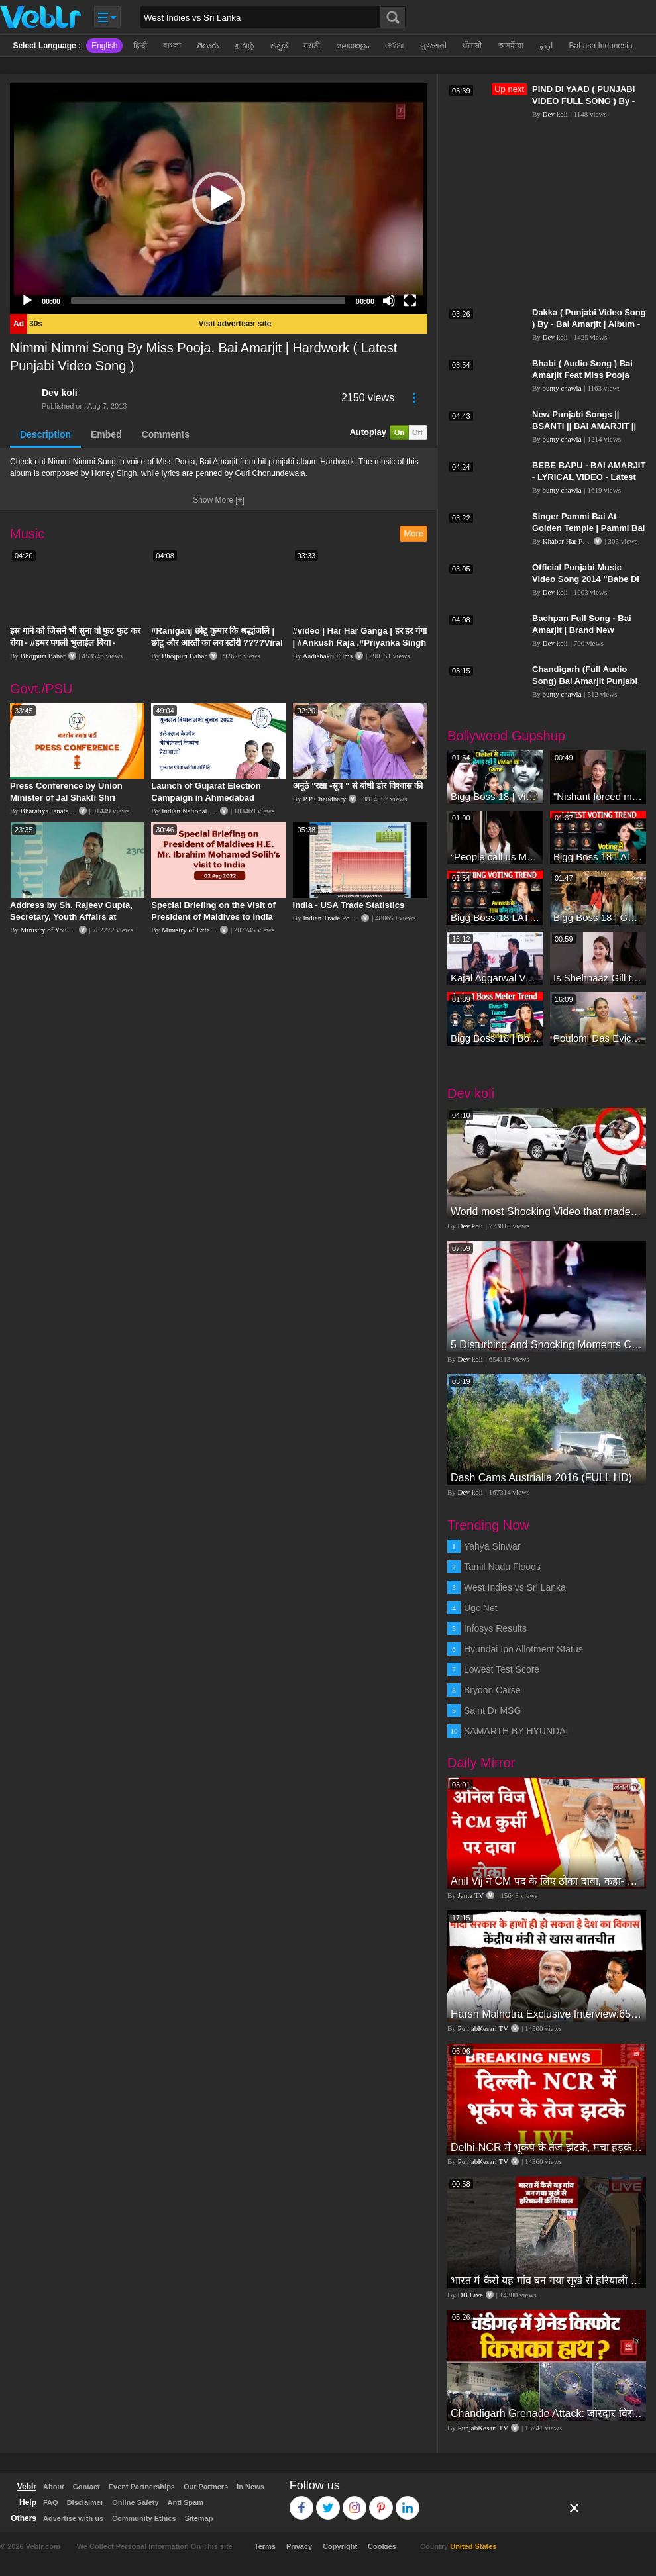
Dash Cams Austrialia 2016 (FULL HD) (541, 1477)
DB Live (470, 2295)
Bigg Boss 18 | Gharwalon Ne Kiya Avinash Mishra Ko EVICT (598, 917)
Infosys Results (495, 1628)
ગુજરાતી (433, 45)
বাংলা (172, 45)
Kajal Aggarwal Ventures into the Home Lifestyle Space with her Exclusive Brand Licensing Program (495, 977)
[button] (218, 198)
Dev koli (60, 392)
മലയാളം (352, 45)
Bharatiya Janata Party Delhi (62, 811)
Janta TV (471, 1895)
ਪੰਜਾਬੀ (472, 45)
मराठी (311, 45)
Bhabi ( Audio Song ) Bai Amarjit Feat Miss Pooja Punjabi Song (582, 375)
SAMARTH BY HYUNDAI (516, 1731)
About (53, 2487)
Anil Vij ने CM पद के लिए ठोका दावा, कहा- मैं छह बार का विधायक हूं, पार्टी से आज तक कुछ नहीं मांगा (547, 1881)
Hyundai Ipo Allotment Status (523, 1649)
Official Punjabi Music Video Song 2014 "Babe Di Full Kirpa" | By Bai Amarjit (586, 579)
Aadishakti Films (328, 656)
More (413, 533)
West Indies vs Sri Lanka (515, 1587)
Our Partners (206, 2487)
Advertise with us (73, 2518)
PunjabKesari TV (483, 2028)
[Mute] (389, 300)
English (104, 45)
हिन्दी (140, 45)
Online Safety (135, 2502)
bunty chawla (562, 388)
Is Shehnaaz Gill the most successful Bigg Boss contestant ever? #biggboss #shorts (598, 977)
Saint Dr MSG (492, 1710)
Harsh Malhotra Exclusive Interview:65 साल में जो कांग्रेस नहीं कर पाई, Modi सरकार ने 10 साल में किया (547, 2014)
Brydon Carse (492, 1690)
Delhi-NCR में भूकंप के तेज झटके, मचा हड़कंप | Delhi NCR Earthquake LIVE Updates (547, 2147)
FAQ (50, 2502)
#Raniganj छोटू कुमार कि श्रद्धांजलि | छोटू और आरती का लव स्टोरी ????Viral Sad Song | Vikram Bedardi (216, 643)
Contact (86, 2487)
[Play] (27, 300)
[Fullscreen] (410, 300)
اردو (546, 45)
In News (250, 2487)
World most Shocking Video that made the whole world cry (547, 1211)
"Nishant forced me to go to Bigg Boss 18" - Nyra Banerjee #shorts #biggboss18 (598, 796)
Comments (166, 434)
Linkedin (407, 2501)
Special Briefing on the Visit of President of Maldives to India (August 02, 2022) (213, 917)
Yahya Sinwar (492, 1546)
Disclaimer (85, 2502)
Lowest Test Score (501, 1669)
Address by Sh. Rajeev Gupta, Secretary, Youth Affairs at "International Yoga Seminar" (71, 917)
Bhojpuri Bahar (43, 656)
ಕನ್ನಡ (279, 45)
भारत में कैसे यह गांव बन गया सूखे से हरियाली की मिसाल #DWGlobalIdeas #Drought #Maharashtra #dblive (547, 2280)
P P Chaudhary (324, 799)
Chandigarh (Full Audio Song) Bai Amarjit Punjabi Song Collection (584, 681)
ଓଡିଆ (394, 45)
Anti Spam (185, 2502)
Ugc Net (481, 1608)
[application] (218, 198)
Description (45, 434)
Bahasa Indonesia (600, 45)
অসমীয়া (510, 45)
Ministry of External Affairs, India (212, 930)
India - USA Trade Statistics (349, 905)
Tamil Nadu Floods (502, 1566)
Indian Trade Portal (331, 918)
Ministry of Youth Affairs (58, 930)
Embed (106, 434)
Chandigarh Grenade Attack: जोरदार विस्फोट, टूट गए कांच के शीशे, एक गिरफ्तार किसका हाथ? (547, 2413)
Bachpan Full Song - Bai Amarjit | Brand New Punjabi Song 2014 (581, 630)
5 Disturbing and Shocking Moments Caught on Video (547, 1344)
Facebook (301, 2501)
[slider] (208, 300)
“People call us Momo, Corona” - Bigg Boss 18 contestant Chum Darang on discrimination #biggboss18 (495, 856)
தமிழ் (244, 45)
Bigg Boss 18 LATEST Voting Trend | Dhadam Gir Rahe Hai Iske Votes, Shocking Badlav (495, 917)
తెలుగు (208, 45)
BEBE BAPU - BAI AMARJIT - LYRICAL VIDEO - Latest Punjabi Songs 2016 (588, 477)
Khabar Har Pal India (574, 541)
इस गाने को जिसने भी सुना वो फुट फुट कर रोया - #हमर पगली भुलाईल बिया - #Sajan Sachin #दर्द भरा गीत (75, 643)
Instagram (354, 2501)
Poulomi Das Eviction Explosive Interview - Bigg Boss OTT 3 (598, 1038)
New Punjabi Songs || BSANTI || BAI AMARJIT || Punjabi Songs (584, 426)
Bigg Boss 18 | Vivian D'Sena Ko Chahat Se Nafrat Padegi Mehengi (495, 796)
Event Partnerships (142, 2487)
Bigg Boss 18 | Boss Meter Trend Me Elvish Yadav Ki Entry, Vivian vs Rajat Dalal (495, 1038)
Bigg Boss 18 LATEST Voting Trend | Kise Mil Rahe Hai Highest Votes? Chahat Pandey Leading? (598, 856)
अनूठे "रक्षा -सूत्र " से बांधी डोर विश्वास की (358, 786)
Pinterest (381, 2501)
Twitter (328, 2501)
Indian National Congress (199, 811)
